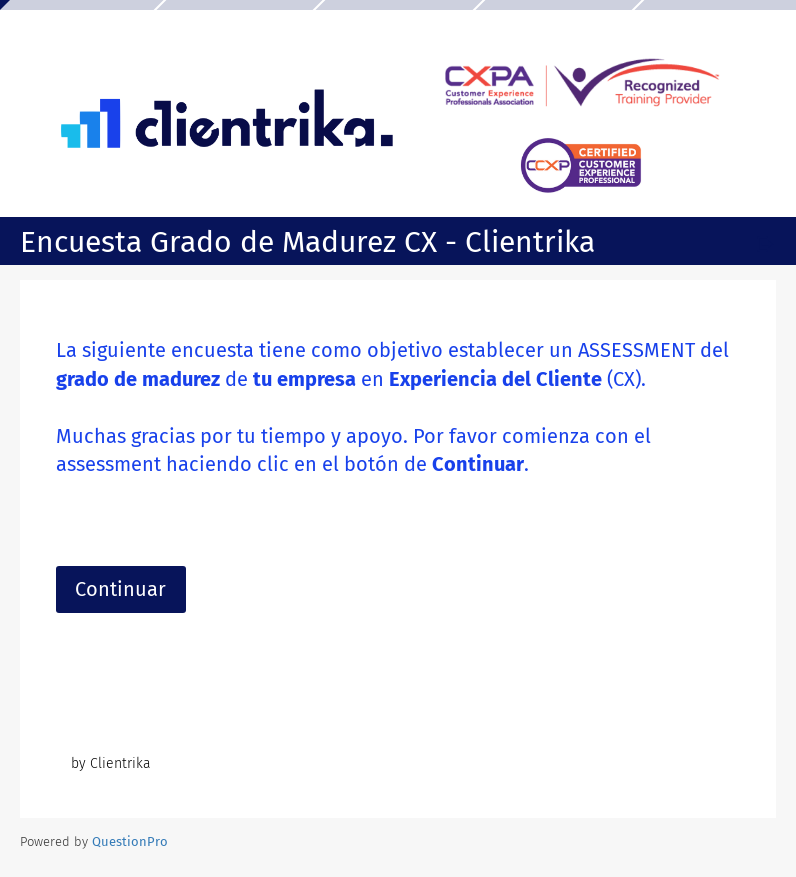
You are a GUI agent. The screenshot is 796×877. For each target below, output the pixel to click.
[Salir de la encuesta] (765, 244)
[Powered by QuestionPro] (130, 841)
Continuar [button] (120, 589)
